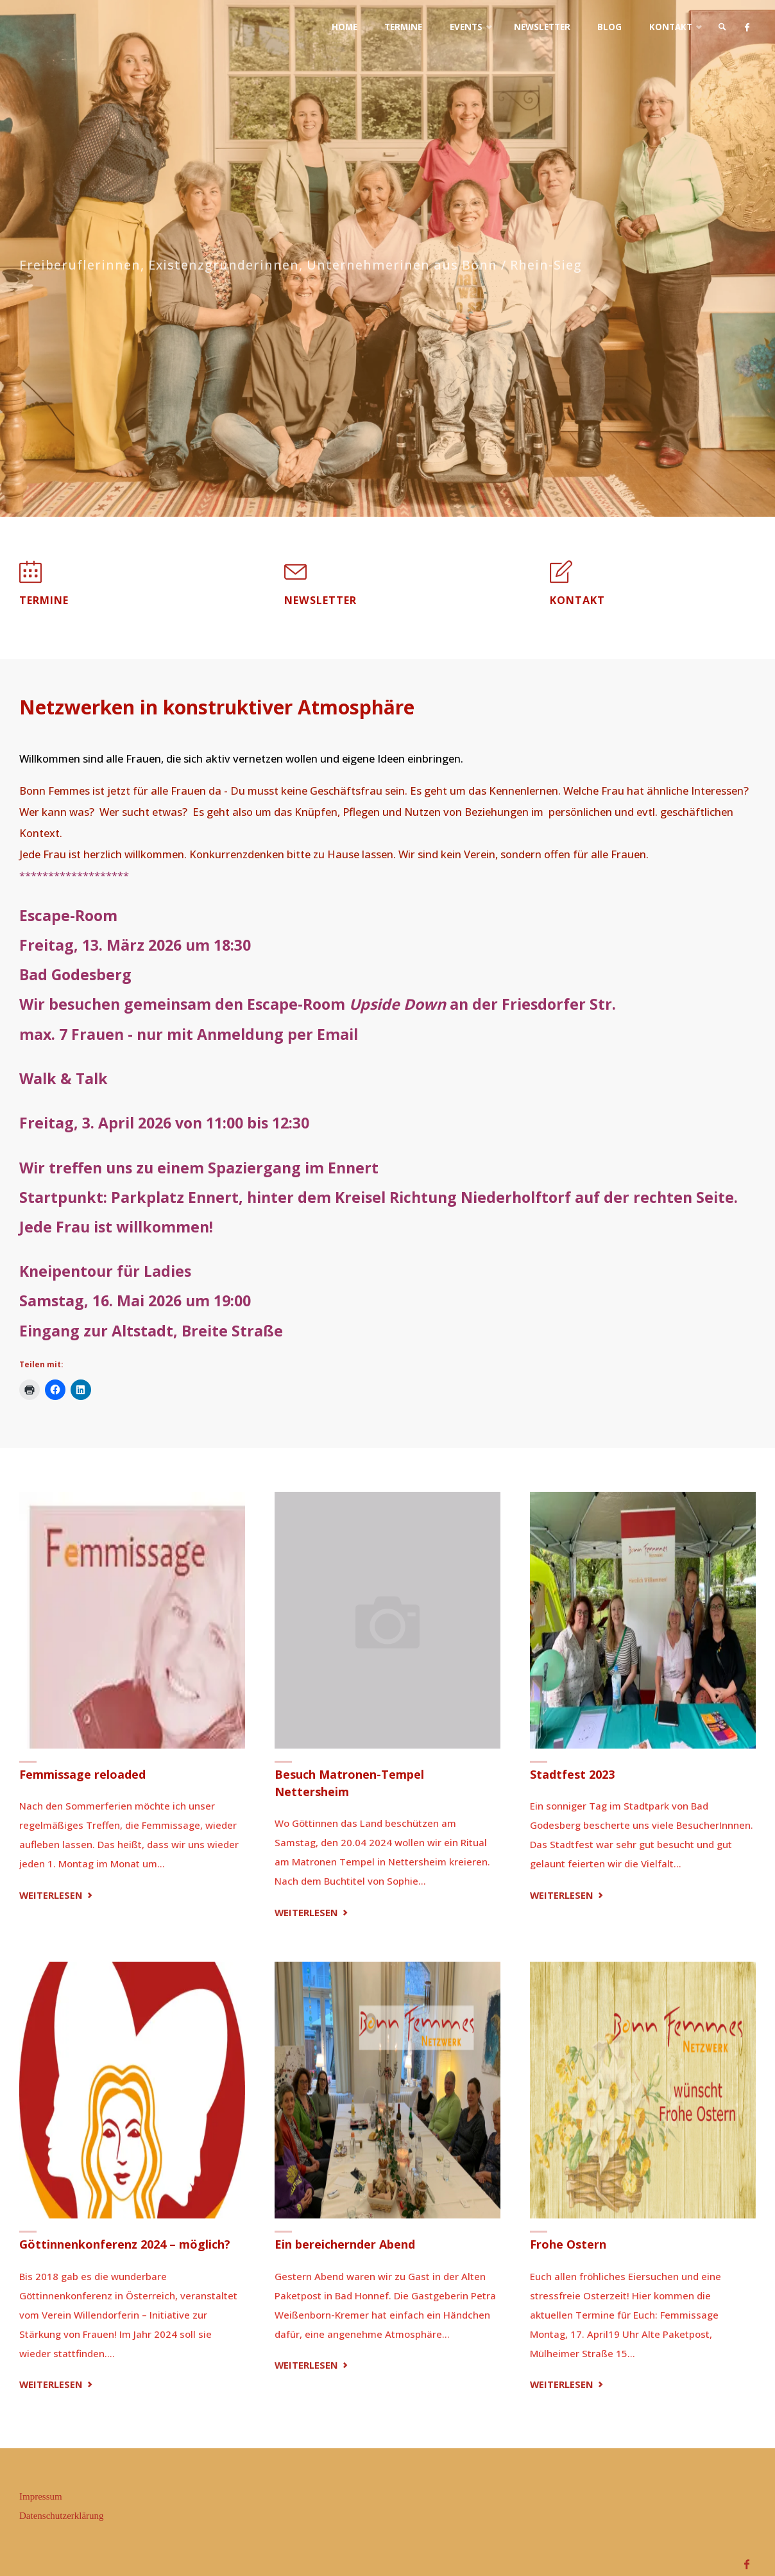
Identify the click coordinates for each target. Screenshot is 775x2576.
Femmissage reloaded (82, 1775)
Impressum (40, 2496)
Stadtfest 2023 (572, 1775)
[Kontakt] (561, 577)
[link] (720, 27)
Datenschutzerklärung (61, 2516)
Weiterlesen (57, 1895)
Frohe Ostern (568, 2244)
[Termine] (30, 577)
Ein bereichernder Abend (345, 2244)
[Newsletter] (295, 577)
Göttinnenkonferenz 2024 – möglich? (124, 2244)
